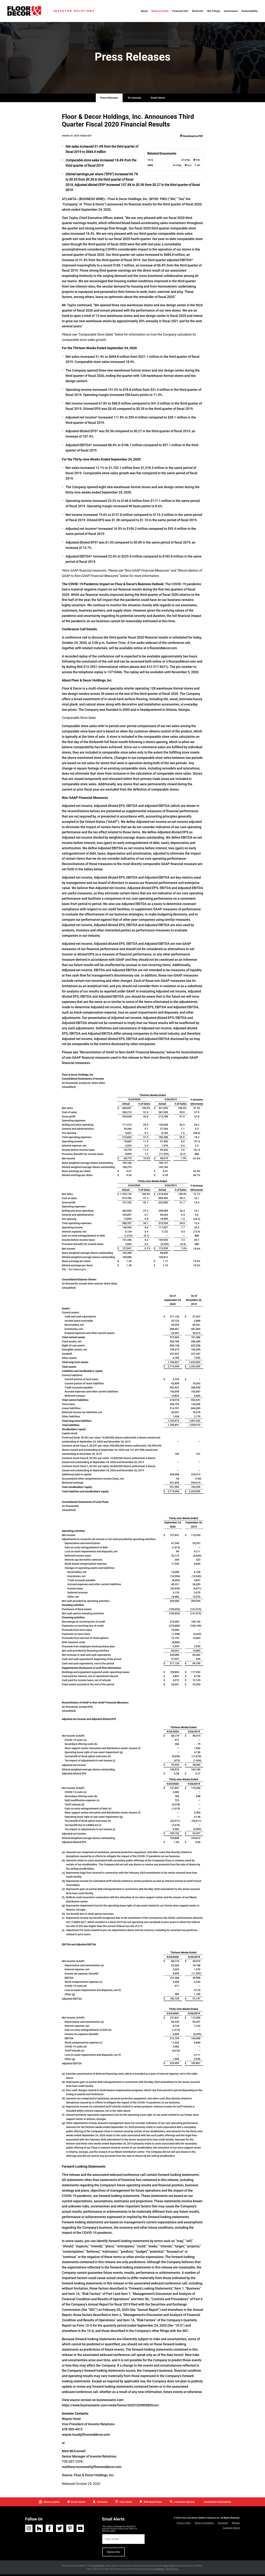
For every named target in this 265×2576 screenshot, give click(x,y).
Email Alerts (158, 99)
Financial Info (180, 11)
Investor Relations (74, 11)
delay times (169, 2567)
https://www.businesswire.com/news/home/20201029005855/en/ (110, 2407)
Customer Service (184, 2503)
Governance (231, 11)
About (144, 11)
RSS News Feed (153, 2503)
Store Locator (51, 2503)
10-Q (150, 161)
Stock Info (197, 11)
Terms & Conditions (204, 2525)
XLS (188, 167)
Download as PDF (191, 137)
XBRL (150, 167)
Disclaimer (223, 2525)
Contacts (102, 2503)
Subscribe (113, 2553)
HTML (185, 162)
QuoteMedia (99, 2567)
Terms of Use (172, 2570)
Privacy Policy (117, 2530)
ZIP (197, 167)
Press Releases (109, 99)
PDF (196, 162)
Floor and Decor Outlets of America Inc (200, 2519)
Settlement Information (217, 2503)
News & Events (159, 11)
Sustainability (250, 11)
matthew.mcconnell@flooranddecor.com (91, 2469)
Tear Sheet (125, 2503)
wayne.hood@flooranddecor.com (86, 2436)
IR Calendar (134, 99)
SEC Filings (213, 11)
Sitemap (236, 2525)
